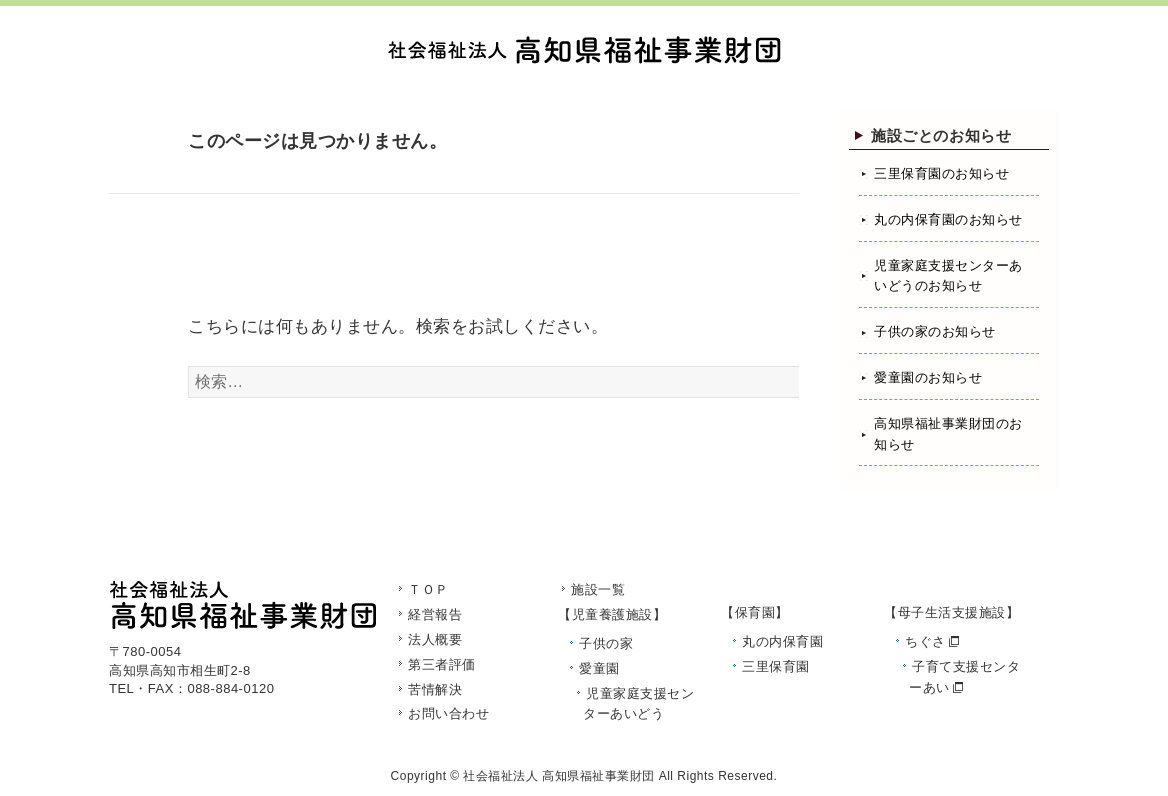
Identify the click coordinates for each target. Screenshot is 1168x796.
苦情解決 (435, 689)
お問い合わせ (448, 713)
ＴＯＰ (428, 589)
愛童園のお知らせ (928, 377)
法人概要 (435, 639)
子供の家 (606, 643)
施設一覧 (598, 589)
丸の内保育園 (782, 641)
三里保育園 (776, 666)
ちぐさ (925, 641)
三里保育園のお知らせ (941, 173)
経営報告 (435, 614)
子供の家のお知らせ (935, 331)
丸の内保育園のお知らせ (948, 219)
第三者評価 (442, 664)
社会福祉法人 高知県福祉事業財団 (558, 776)
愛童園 (599, 668)
